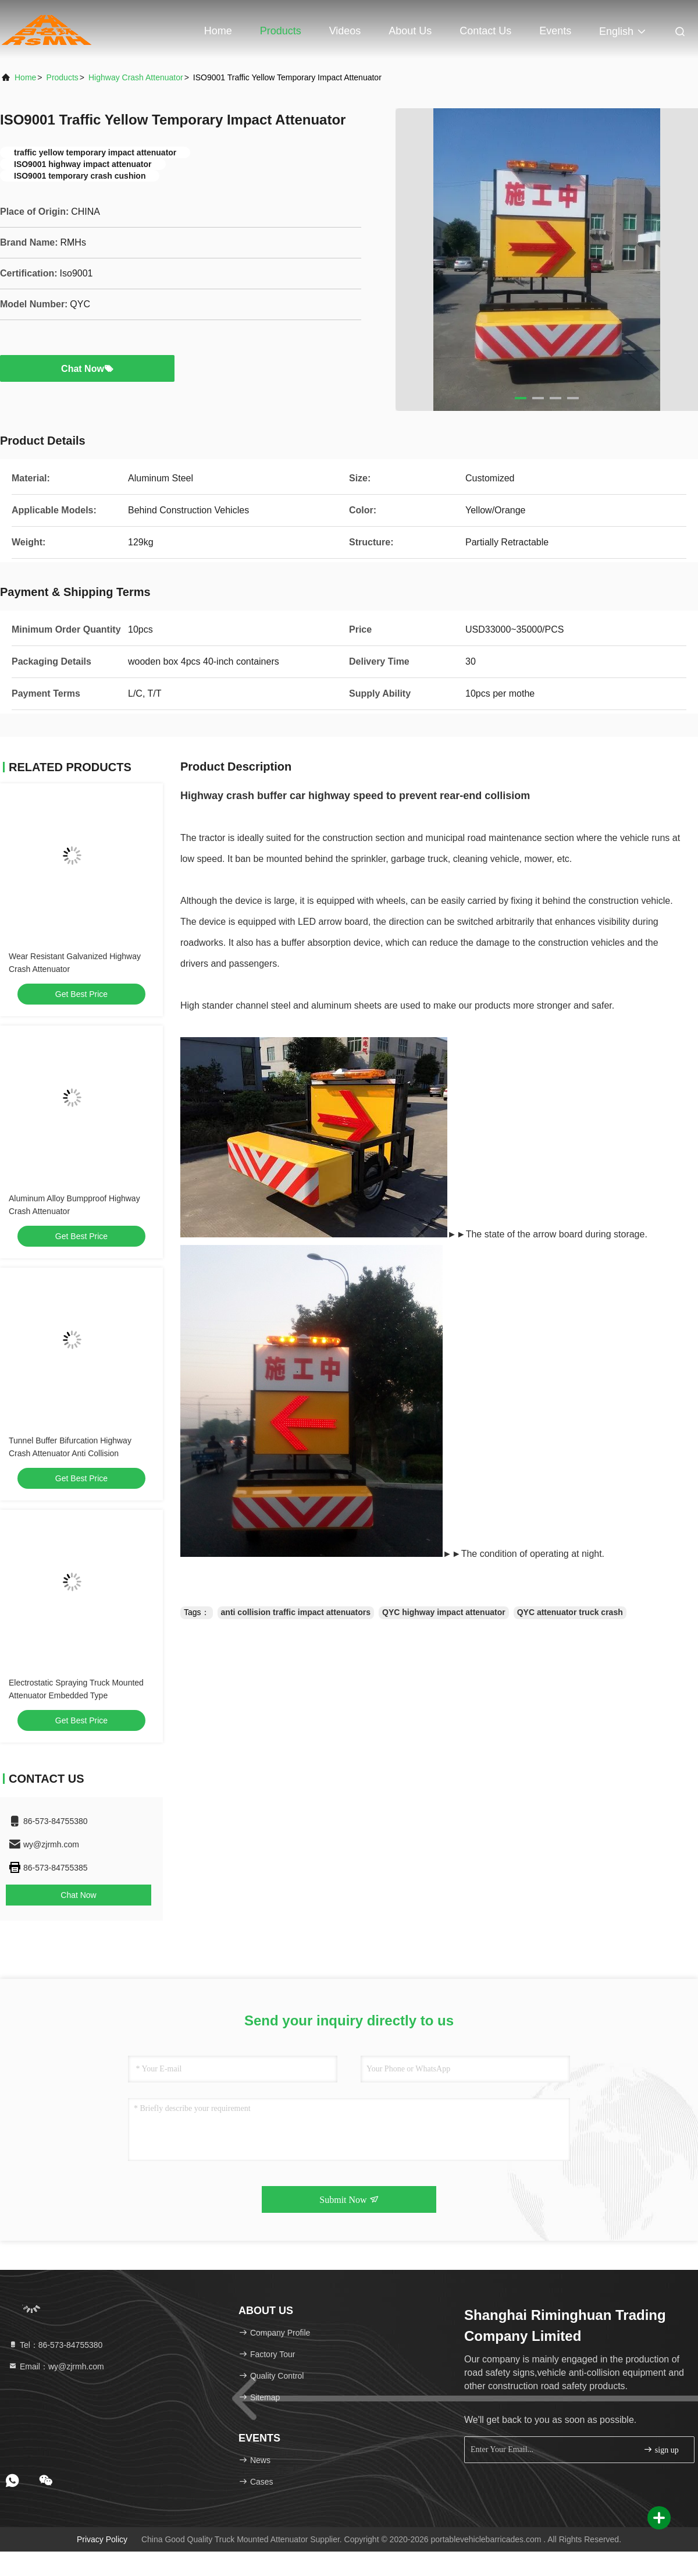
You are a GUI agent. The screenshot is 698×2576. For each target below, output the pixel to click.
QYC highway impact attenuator (443, 1612)
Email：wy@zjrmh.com (56, 2366)
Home (218, 31)
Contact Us (485, 31)
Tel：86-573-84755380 (55, 2345)
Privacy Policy (102, 2539)
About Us (410, 31)
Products (280, 31)
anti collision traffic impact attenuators (296, 1612)
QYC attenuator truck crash (570, 1612)
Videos (345, 31)
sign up (660, 2449)
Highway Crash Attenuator (135, 77)
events (555, 31)
